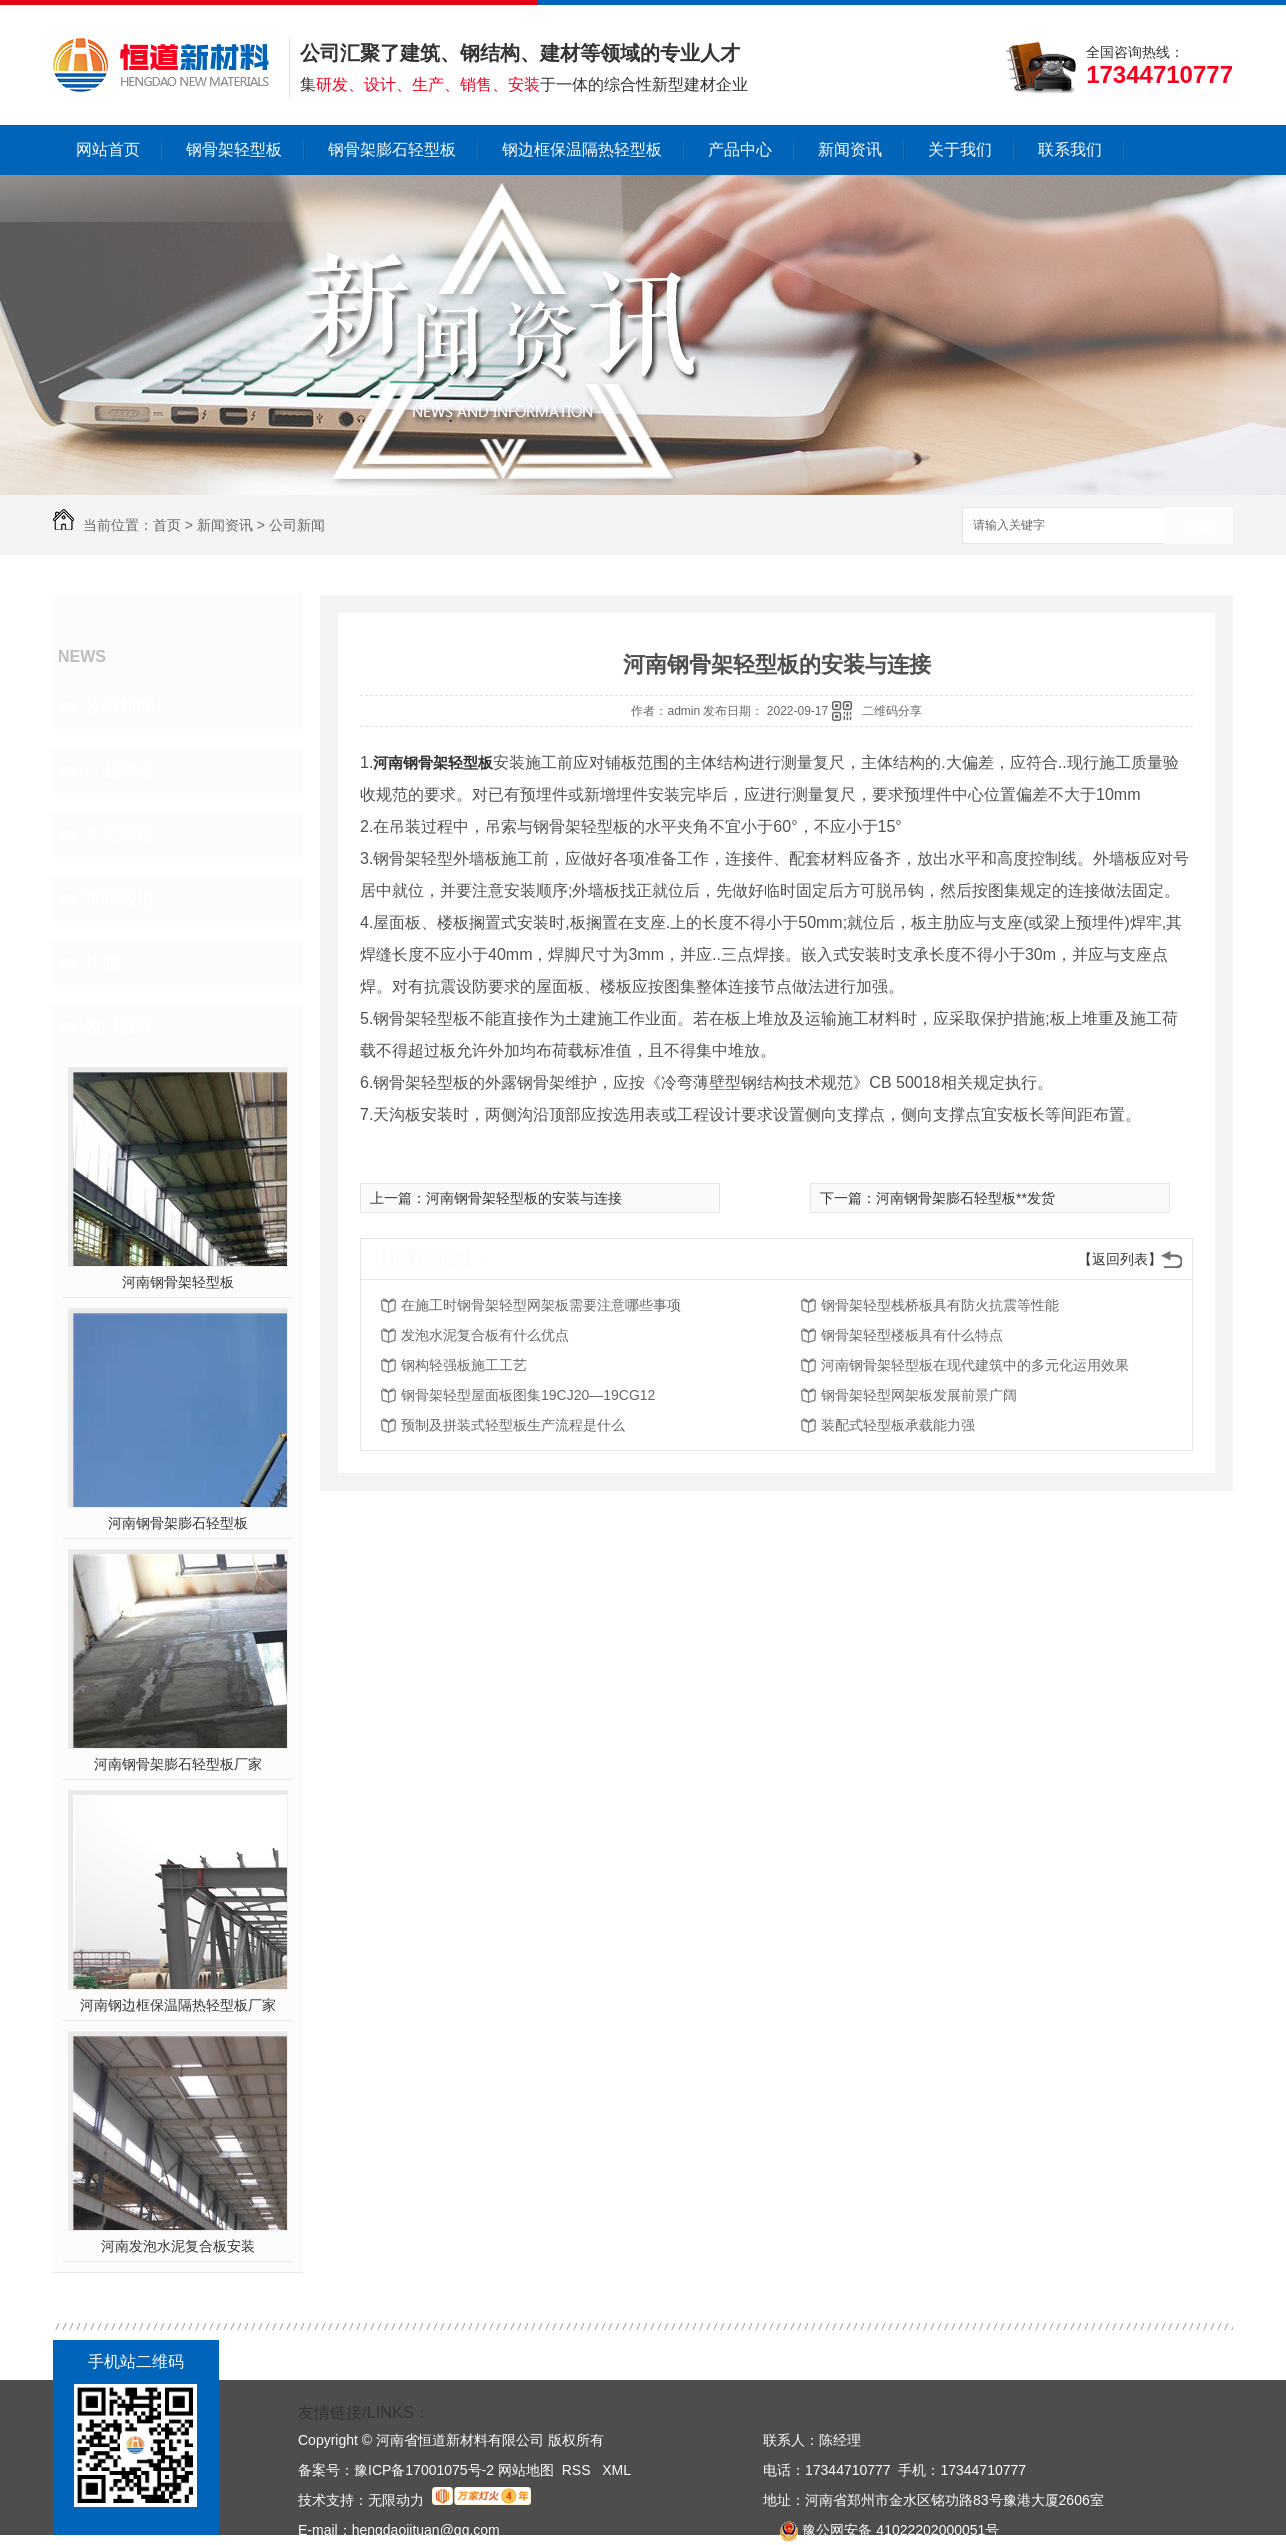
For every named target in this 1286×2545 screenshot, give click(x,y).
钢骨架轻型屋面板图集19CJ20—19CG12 (528, 1395)
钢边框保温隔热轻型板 (582, 149)
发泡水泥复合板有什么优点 (485, 1335)
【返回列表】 (1120, 1259)
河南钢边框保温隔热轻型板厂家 (178, 2005)
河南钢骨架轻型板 (178, 1282)
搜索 (1198, 526)
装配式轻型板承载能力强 (898, 1425)
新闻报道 (119, 898)
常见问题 (119, 834)
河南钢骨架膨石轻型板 (178, 1523)
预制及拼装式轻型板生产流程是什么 (513, 1425)
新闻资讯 (850, 149)
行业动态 (119, 770)
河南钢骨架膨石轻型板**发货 (965, 1198)
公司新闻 (297, 525)
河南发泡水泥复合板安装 (178, 2246)
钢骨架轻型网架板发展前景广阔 (919, 1395)
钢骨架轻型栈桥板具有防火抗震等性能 (940, 1305)
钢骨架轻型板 (234, 149)
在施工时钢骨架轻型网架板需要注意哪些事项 (541, 1305)
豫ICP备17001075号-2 (424, 2470)
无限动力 (396, 2500)
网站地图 (526, 2470)
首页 (167, 525)
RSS (578, 2470)
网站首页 (108, 149)
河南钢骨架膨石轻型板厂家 (178, 1764)
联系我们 (1070, 149)
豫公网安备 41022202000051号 (881, 2530)
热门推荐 (119, 1026)
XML (616, 2470)
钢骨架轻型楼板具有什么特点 (912, 1335)
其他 (101, 962)
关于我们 (960, 149)
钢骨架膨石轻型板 (392, 149)
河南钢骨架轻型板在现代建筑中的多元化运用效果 (975, 1365)
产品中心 (740, 149)
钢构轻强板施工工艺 (464, 1365)
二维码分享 (892, 711)
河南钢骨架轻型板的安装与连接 (524, 1198)
